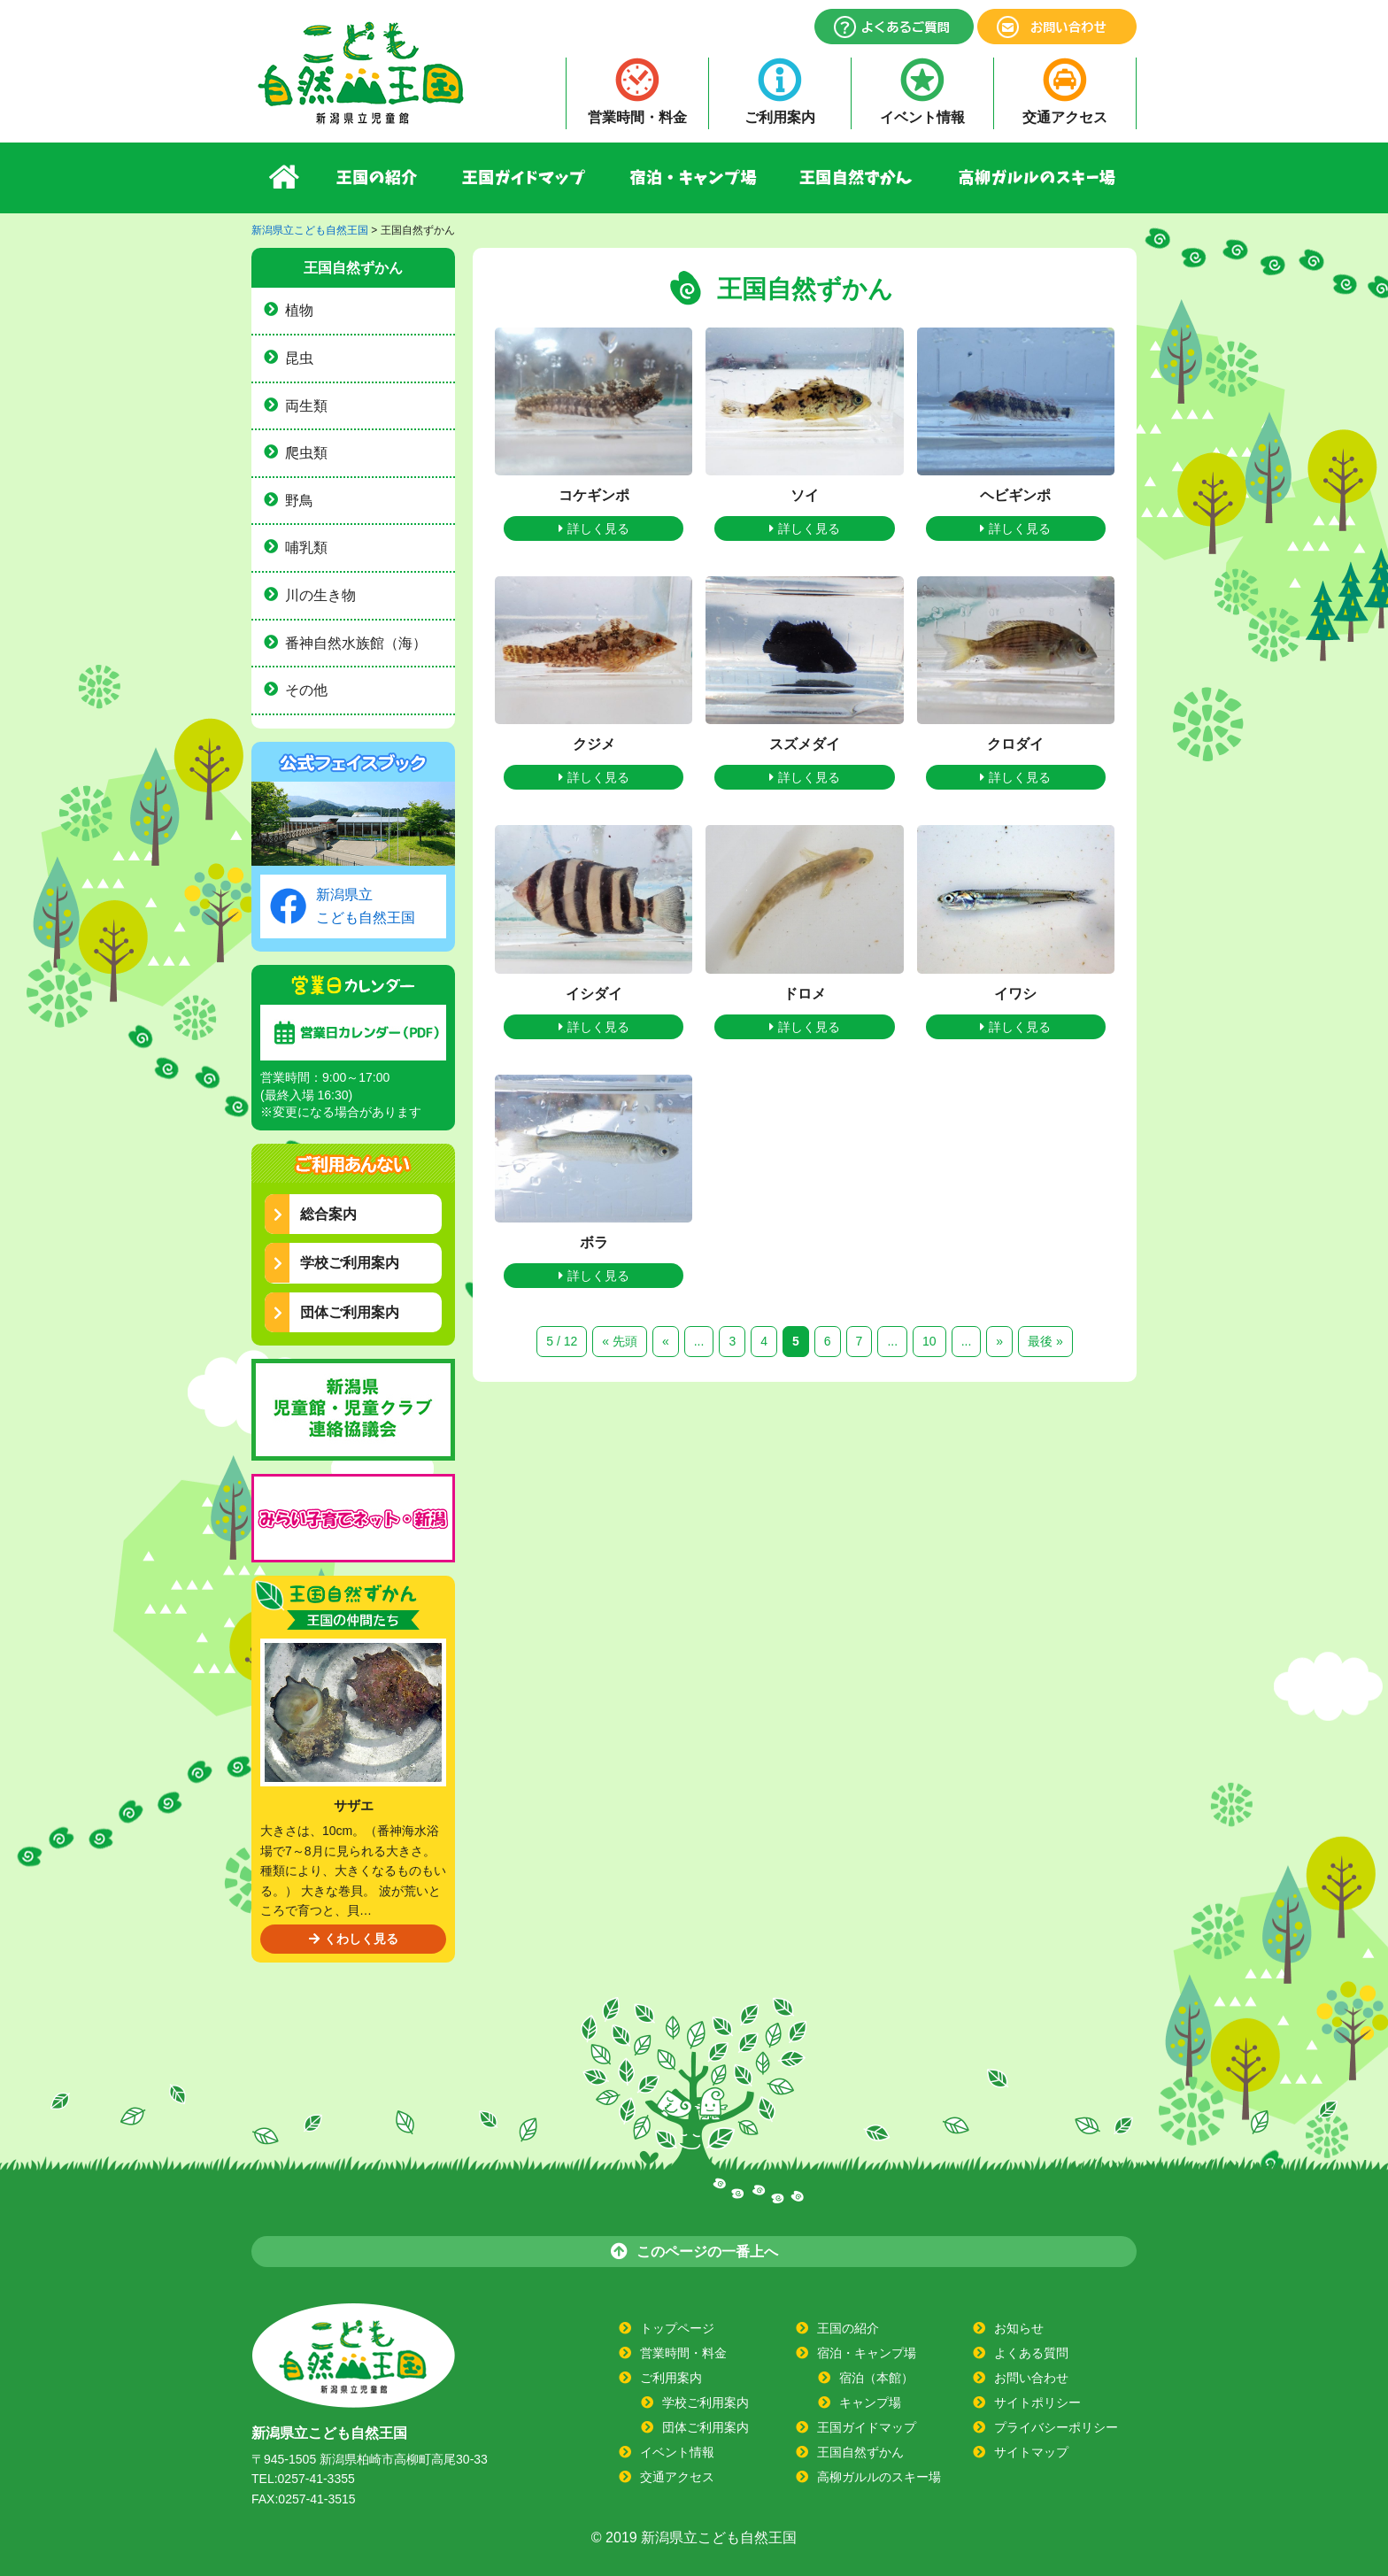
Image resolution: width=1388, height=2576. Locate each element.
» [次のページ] (999, 1341)
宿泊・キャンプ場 (693, 178)
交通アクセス (1064, 117)
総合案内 (315, 1214)
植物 (299, 310)
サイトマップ (1031, 2452)
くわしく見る (353, 1939)
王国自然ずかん (858, 178)
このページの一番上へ (694, 2250)
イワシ (1015, 993)
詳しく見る (594, 528)
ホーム (283, 178)
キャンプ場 (870, 2402)
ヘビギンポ (1015, 495)
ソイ (804, 495)
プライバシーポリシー (1056, 2427)
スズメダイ (804, 744)
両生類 (306, 405)
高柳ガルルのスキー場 (1037, 178)
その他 (306, 690)
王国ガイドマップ (523, 178)
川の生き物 (320, 595)
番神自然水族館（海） (356, 643)
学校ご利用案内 (336, 1262)
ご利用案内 (779, 117)
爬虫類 (306, 452)
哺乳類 (306, 547)
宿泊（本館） (876, 2378)
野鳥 (299, 500)
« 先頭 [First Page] (619, 1341)
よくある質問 (1031, 2353)
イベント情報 (922, 117)
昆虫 (299, 358)
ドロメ (804, 993)
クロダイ (1015, 744)
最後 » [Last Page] (1045, 1341)
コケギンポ (594, 495)
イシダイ (594, 993)
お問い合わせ (1031, 2378)
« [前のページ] (665, 1341)
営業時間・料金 (637, 117)
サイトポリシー (1037, 2402)
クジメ (594, 744)
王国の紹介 (377, 178)
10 (929, 1341)
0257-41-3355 (316, 2479)
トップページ (677, 2328)
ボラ (594, 1242)
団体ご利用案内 (336, 1312)
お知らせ (1019, 2328)
